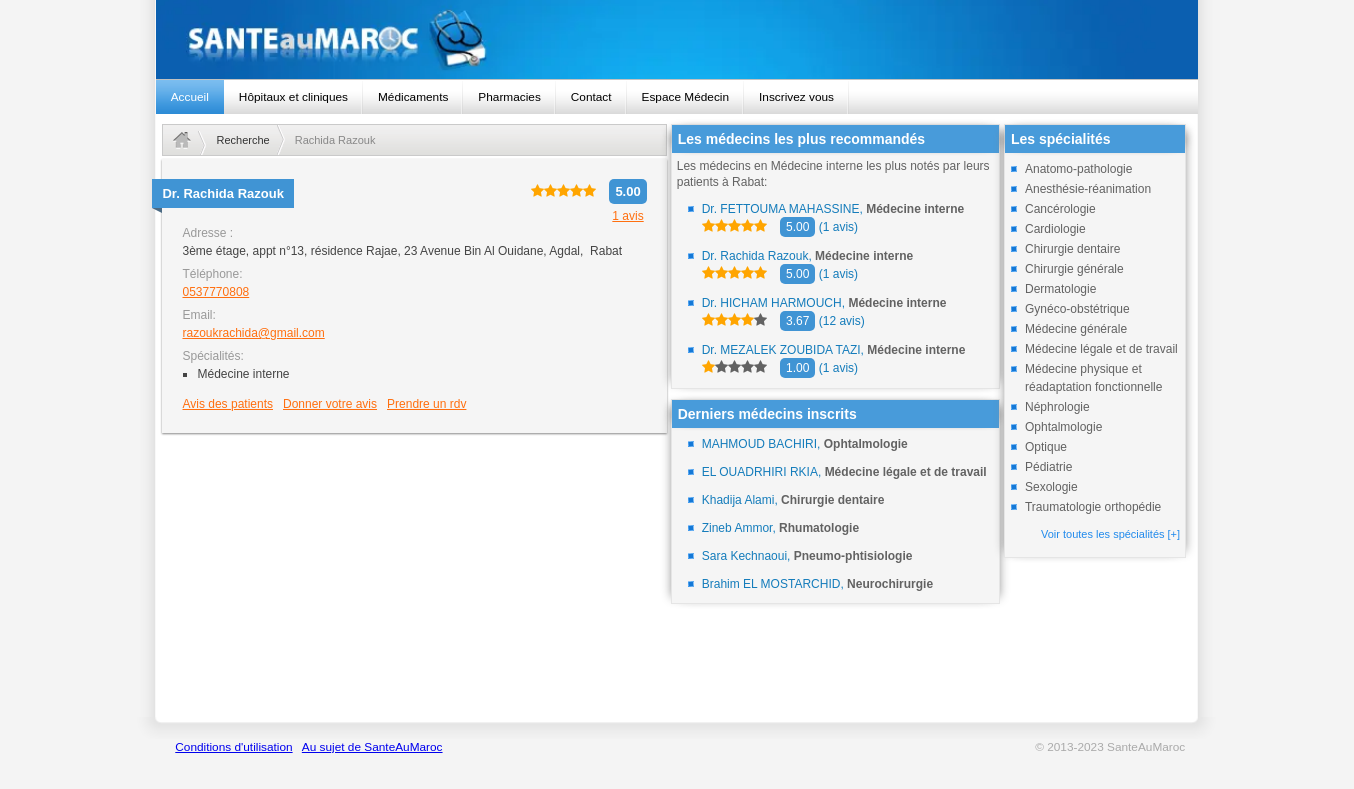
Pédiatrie (1048, 467)
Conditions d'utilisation (233, 747)
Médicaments (413, 97)
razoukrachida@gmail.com (253, 333)
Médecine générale (1076, 329)
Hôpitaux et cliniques (293, 97)
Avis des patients (227, 404)
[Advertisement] (414, 577)
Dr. (222, 193)
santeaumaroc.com (677, 39)
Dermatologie (1060, 289)
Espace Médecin (685, 97)
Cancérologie (1060, 209)
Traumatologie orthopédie (1093, 507)
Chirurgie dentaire (1072, 249)
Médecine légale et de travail (1101, 349)
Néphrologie (1057, 407)
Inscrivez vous (796, 97)
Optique (1046, 447)
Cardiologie (1055, 229)
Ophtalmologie (1063, 427)
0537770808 (215, 292)
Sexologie (1051, 487)
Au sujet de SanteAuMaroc (372, 747)
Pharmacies (509, 97)
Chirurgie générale (1074, 269)
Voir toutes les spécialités (1110, 534)
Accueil (190, 97)
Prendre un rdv (426, 404)
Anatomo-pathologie (1078, 169)
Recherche (242, 140)
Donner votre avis (330, 404)
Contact (591, 97)
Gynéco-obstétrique (1077, 309)
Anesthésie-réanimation (1088, 189)
